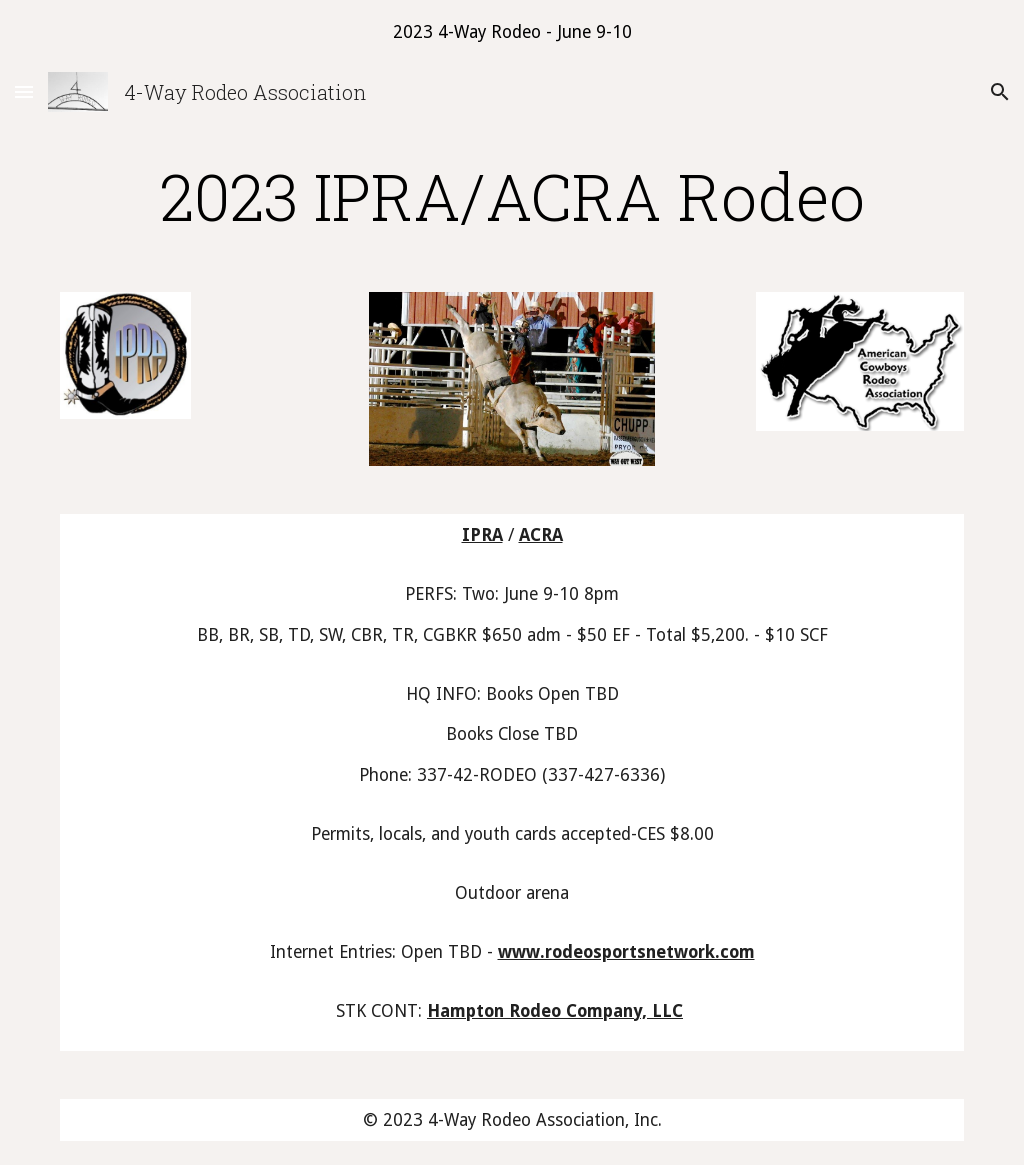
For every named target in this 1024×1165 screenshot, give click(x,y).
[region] (512, 32)
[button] (24, 91)
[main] (512, 196)
